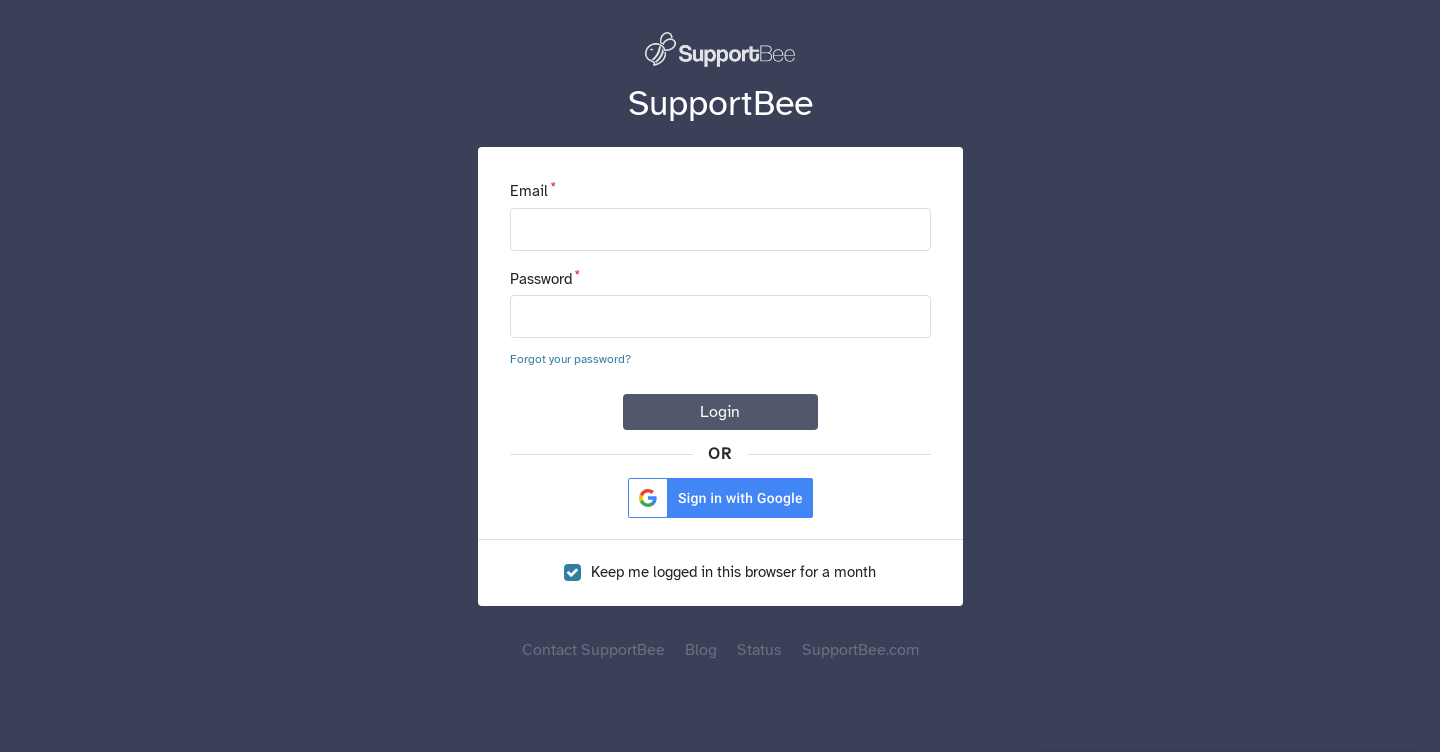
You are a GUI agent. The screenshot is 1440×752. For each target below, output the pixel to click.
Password (541, 279)
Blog (701, 650)
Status (759, 650)
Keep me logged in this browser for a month (733, 572)
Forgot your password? (570, 359)
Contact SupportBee (593, 650)
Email (529, 191)
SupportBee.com (860, 650)
